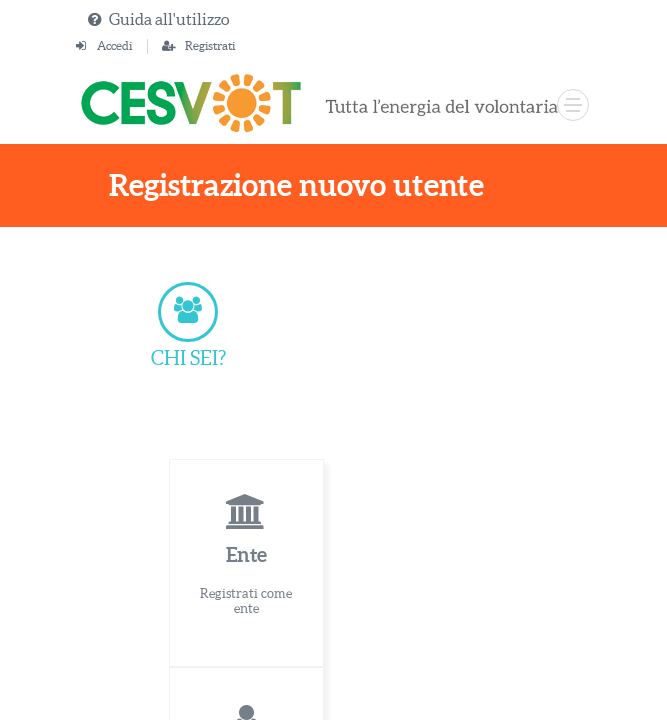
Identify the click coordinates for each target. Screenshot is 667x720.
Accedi (114, 45)
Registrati (210, 45)
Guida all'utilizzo (169, 19)
